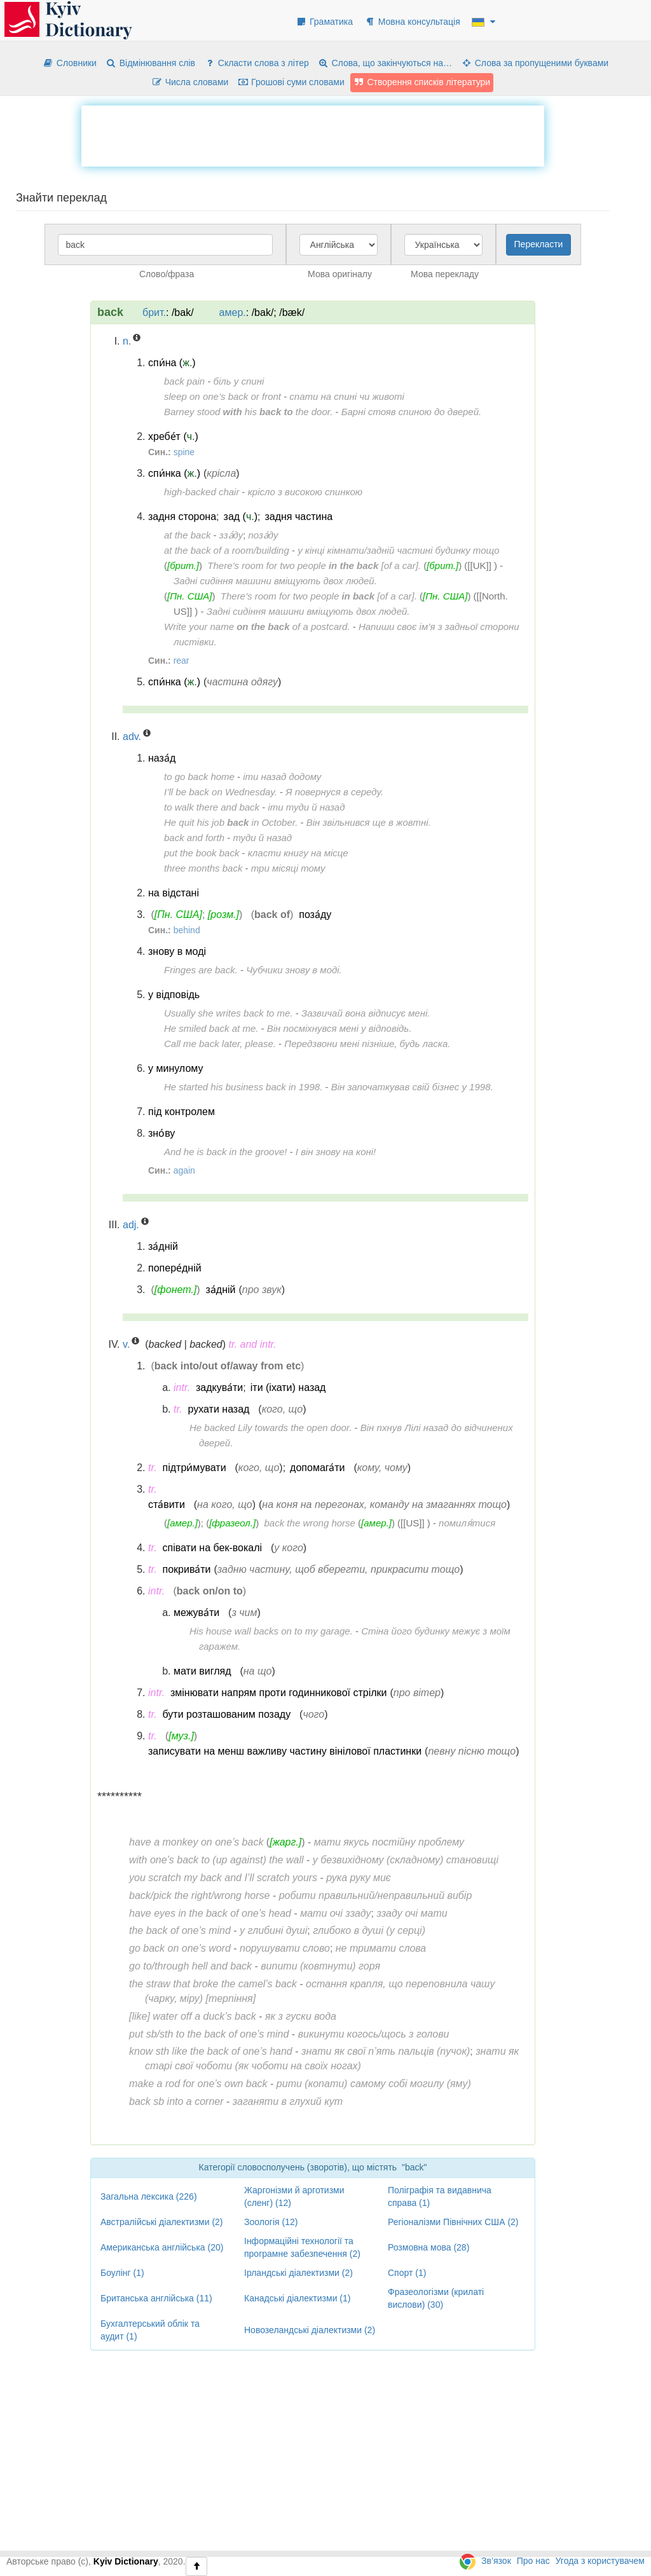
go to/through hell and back (190, 1966)
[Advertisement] (312, 134)
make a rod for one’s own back (198, 2083)
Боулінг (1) (122, 2273)
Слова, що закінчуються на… (385, 63)
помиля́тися (467, 1523)
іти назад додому (282, 776)
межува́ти (196, 1612)
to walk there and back (211, 807)
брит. (154, 312)
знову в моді (177, 951)
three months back (203, 868)
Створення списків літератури (422, 82)
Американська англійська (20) (161, 2247)
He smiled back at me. (211, 1028)
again (184, 1170)
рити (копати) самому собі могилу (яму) (374, 2083)
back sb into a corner (176, 2101)
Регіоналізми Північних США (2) (453, 2222)
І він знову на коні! (336, 1151)
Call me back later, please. (220, 1043)
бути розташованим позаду (227, 1714)
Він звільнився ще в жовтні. (368, 822)
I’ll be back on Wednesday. (220, 791)
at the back (187, 535)
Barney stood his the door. (248, 411)
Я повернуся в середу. (334, 791)
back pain (184, 381)
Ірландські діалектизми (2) (298, 2273)
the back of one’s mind (180, 1930)
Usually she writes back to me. (228, 1013)
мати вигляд (202, 1671)
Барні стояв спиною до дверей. (411, 411)
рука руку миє (358, 1877)
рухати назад (219, 1409)
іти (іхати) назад (288, 1387)
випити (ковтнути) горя (320, 1966)
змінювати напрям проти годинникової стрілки (278, 1692)
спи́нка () (174, 473)
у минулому (175, 1068)
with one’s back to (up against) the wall (216, 1859)
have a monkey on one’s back (196, 1842)
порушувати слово (285, 1948)
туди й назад (262, 837)
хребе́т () (173, 436)
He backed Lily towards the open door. (270, 1427)
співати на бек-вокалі (213, 1547)
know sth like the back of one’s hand (210, 2051)
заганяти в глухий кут (288, 2101)
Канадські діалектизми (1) (297, 2298)
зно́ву (161, 1133)
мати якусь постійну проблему (389, 1842)
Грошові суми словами (291, 82)
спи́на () (172, 362)
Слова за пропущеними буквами (534, 63)
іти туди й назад (306, 807)
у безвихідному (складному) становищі (405, 1859)
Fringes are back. (201, 969)
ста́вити (166, 1504)
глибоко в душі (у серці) (369, 1930)
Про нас (533, 2561)
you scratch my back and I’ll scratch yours (223, 1877)
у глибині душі (273, 1930)
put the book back (201, 852)
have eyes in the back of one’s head (210, 1913)
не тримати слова (381, 1948)
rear (181, 660)
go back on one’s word (180, 1948)
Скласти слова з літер (256, 63)
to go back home (199, 776)
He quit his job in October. (231, 822)
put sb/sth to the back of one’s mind (209, 2034)
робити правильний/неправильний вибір (375, 1895)
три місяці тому (288, 868)
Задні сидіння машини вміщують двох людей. (275, 580)
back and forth (194, 837)
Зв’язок (496, 2561)
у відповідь (174, 994)
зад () (240, 516)
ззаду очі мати (411, 1913)
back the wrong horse (309, 1523)
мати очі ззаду (335, 1913)
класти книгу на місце (298, 852)
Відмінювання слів (150, 63)
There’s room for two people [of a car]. (314, 565)
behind (187, 930)
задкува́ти (219, 1387)
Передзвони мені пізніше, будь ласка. (367, 1043)
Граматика (324, 22)
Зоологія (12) (271, 2222)
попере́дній (175, 1268)
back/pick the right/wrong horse (199, 1895)
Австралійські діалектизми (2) (161, 2222)
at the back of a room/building (226, 550)
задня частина (298, 516)
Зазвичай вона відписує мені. (365, 1013)
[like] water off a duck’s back (192, 2016)
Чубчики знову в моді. (294, 969)
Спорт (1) (407, 2273)
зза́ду (231, 535)
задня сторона (182, 516)
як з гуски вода (300, 2016)
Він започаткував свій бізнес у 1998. (412, 1086)
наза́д (161, 758)
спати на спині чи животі (346, 396)
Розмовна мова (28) (428, 2247)
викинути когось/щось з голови (373, 2034)
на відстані (173, 892)
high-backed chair (201, 491)
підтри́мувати (194, 1467)
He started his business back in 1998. (243, 1086)
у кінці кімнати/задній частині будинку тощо (398, 550)
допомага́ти (317, 1467)
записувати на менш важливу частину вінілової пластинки (284, 1751)
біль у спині (239, 381)
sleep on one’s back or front (222, 396)
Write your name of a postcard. (257, 626)
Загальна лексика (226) (148, 2196)
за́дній (163, 1246)
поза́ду (263, 535)
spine (184, 452)
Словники (70, 63)
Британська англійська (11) (156, 2298)
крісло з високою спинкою (305, 491)
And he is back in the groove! (225, 1151)
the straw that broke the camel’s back (213, 1983)
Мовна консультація (412, 22)
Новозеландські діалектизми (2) (309, 2330)
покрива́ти (187, 1569)
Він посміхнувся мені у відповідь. (339, 1028)
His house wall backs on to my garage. (271, 1631)
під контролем (181, 1111)
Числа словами (190, 82)
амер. (232, 312)
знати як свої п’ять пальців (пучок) (385, 2051)
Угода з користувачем (600, 2561)
